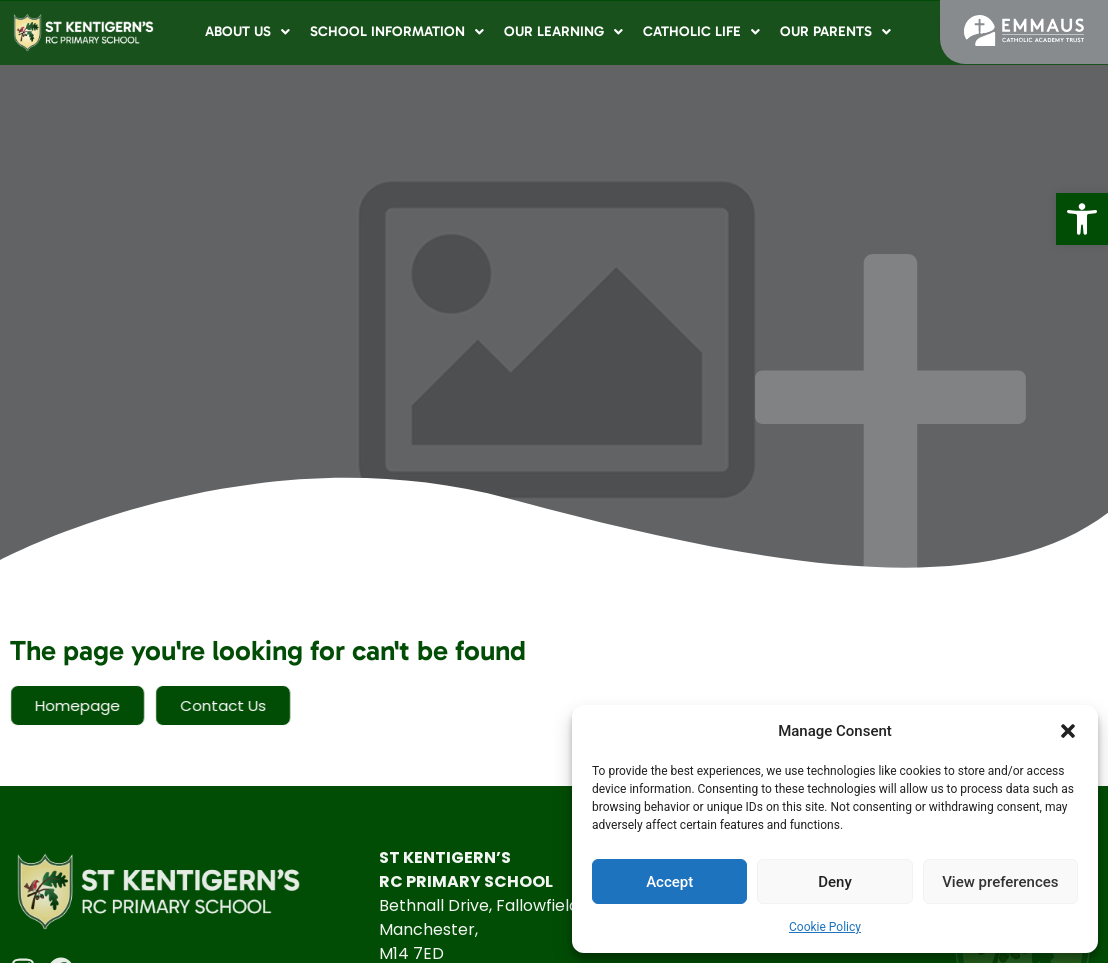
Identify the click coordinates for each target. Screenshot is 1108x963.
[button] (1082, 219)
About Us (247, 31)
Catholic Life (701, 31)
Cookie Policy (825, 927)
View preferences (1000, 882)
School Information (397, 31)
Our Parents (835, 31)
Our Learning (563, 31)
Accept (669, 882)
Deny (835, 882)
